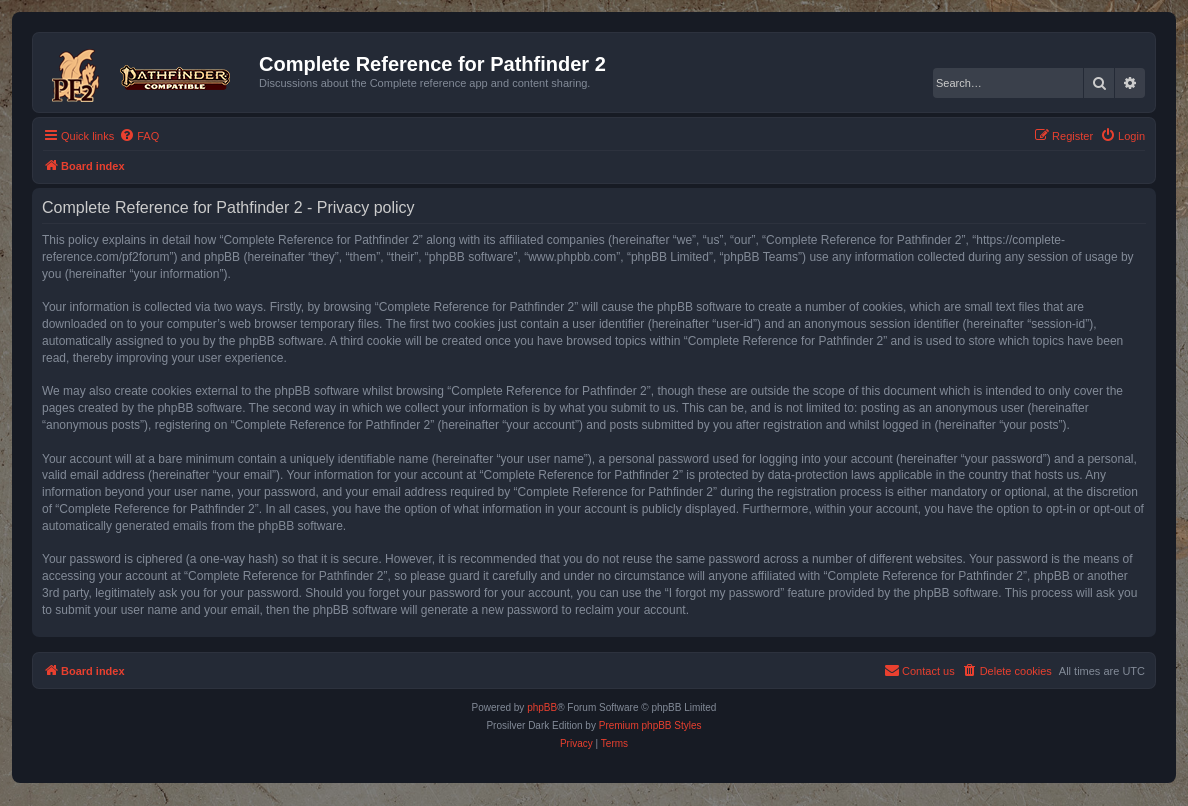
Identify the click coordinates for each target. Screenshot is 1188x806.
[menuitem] (139, 136)
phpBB (542, 707)
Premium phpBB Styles (650, 725)
